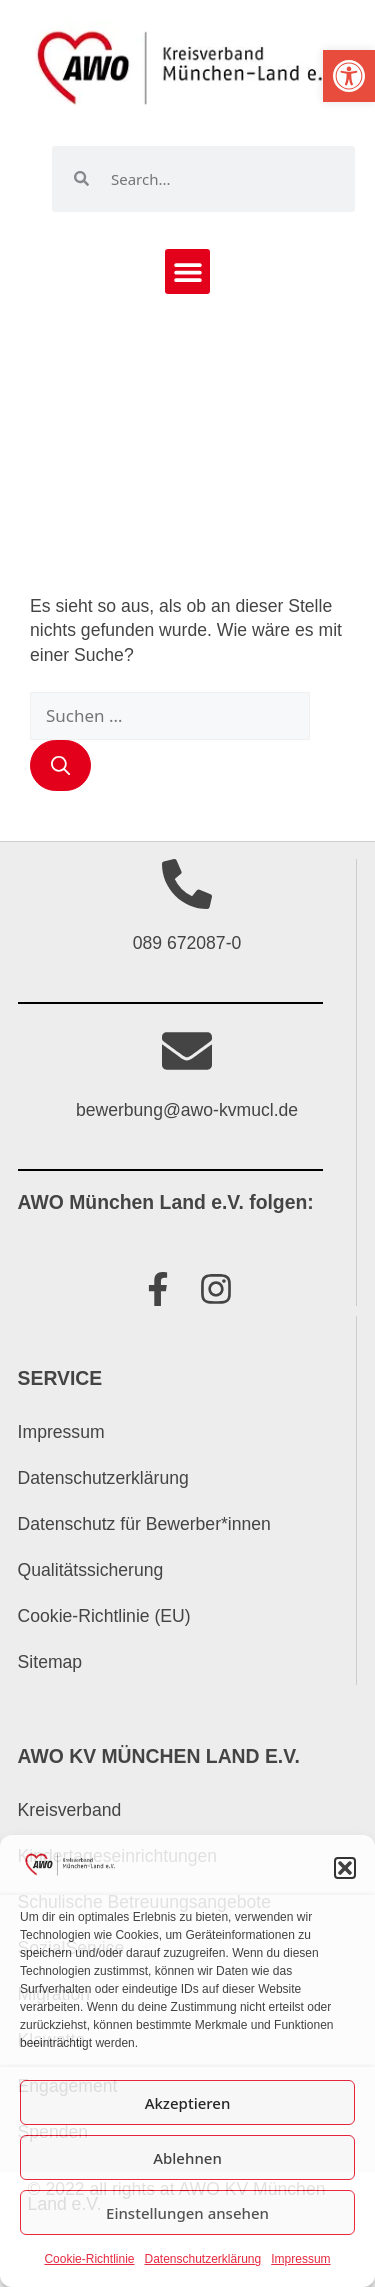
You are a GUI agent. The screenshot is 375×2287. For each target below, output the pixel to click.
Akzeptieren (188, 2103)
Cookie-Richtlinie (89, 2259)
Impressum (300, 2259)
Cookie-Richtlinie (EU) (104, 1616)
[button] (349, 76)
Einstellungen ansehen (187, 2213)
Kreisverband (70, 1810)
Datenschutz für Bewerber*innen (144, 1524)
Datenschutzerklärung (202, 2259)
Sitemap (50, 1662)
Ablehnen (187, 2158)
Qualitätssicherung (91, 1570)
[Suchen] (60, 765)
